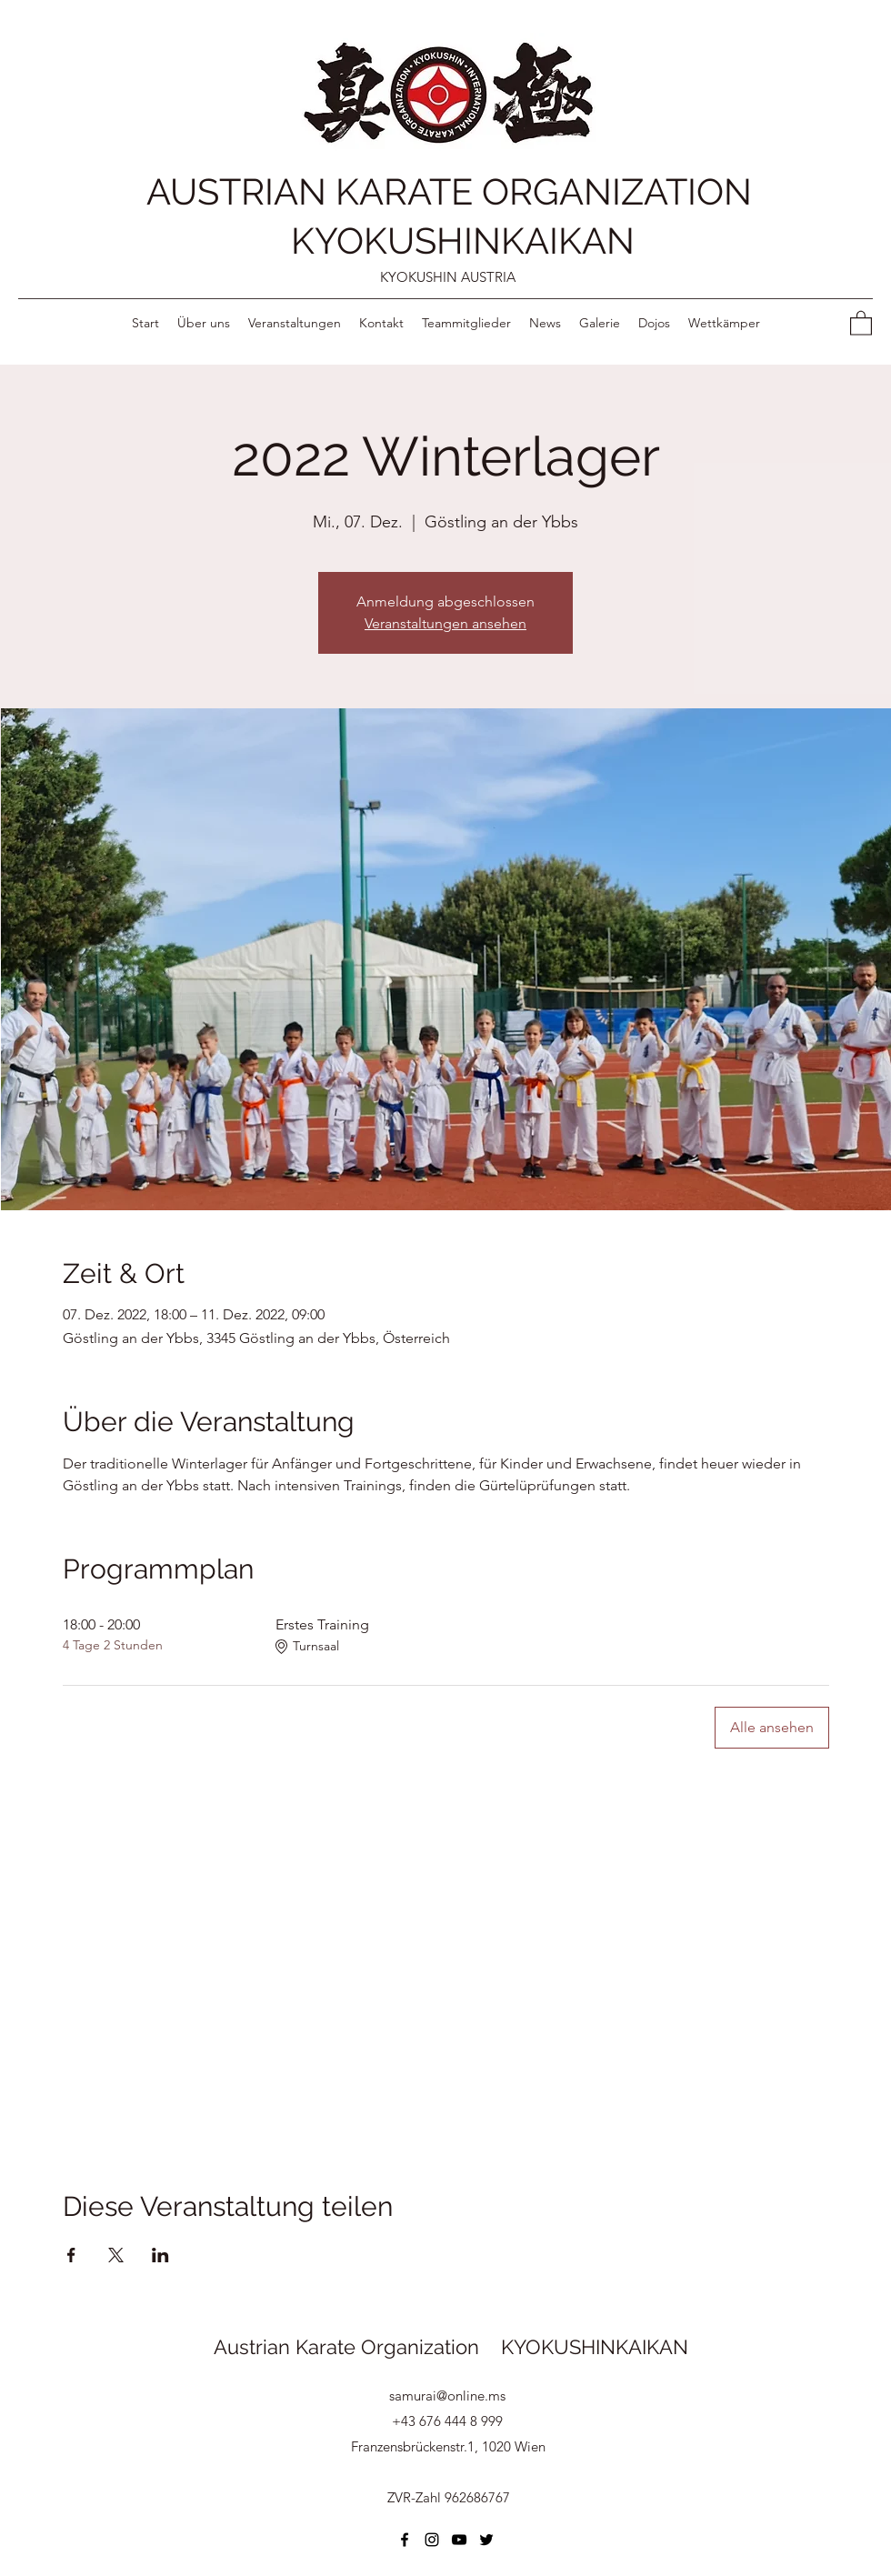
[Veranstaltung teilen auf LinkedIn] (160, 2255)
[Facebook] (404, 2540)
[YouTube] (459, 2540)
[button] (861, 322)
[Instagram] (432, 2540)
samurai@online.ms (447, 2395)
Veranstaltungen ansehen (445, 623)
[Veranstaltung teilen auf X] (116, 2255)
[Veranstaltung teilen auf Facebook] (71, 2255)
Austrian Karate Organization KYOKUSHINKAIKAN (451, 2347)
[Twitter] (486, 2540)
